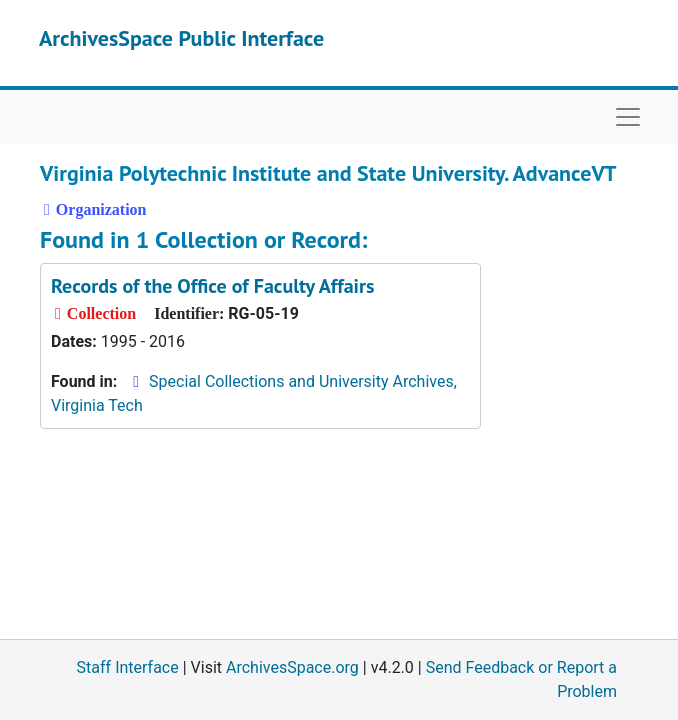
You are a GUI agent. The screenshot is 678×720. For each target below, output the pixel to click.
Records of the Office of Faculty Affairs (212, 286)
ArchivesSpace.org (292, 667)
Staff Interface (128, 667)
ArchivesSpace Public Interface (181, 38)
